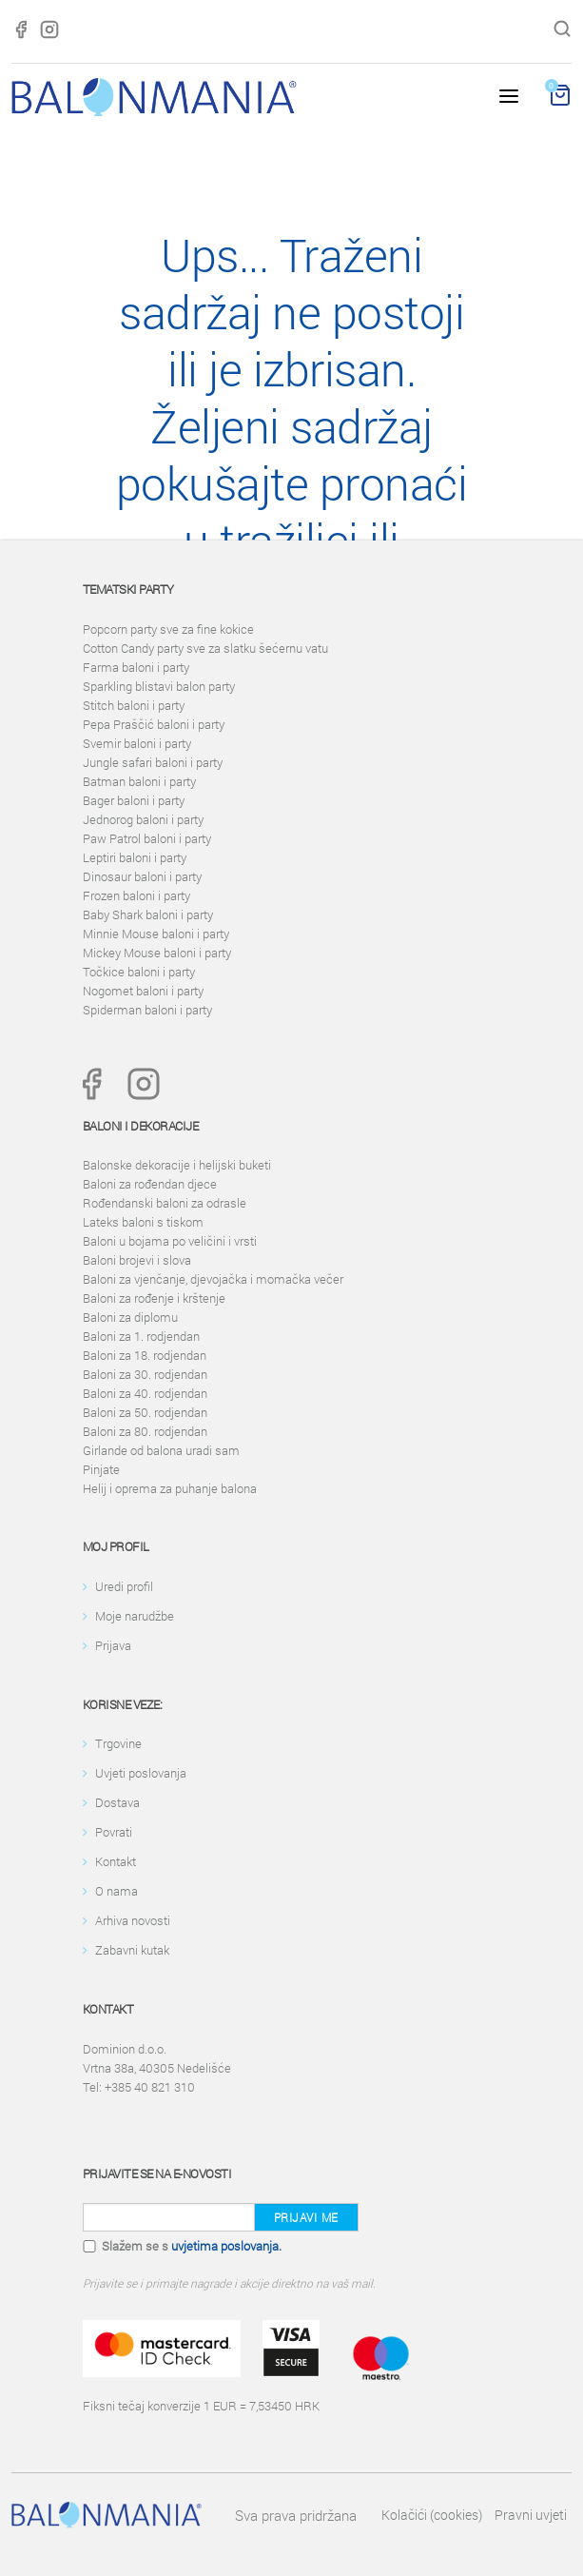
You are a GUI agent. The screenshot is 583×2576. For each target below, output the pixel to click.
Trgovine (118, 1743)
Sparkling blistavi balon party (159, 686)
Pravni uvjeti (531, 2515)
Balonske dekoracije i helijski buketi (177, 1164)
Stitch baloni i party (134, 705)
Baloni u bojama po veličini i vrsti (170, 1240)
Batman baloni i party (139, 781)
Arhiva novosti (132, 1920)
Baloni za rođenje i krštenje (154, 1298)
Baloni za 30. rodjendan (145, 1374)
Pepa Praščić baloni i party (153, 724)
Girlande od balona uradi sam (161, 1450)
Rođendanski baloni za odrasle (164, 1202)
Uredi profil (124, 1586)
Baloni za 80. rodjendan (145, 1431)
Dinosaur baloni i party (142, 876)
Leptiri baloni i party (134, 857)
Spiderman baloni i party (147, 1009)
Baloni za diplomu (130, 1317)
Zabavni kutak (132, 1949)
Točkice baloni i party (139, 971)
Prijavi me (306, 2217)
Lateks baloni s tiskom (143, 1221)
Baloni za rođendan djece (150, 1183)
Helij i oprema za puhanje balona (170, 1488)
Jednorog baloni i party (143, 819)
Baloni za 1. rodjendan (141, 1336)
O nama (116, 1890)
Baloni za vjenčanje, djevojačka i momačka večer (213, 1279)
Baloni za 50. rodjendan (145, 1412)
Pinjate (101, 1469)
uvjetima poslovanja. (226, 2245)
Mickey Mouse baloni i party (157, 952)
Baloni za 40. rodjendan (145, 1393)
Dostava (117, 1802)
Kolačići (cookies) (431, 2515)
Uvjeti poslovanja (140, 1772)
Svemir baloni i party (137, 743)
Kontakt (115, 1861)
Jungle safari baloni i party (153, 762)
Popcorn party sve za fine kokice (168, 629)
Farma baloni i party (136, 667)
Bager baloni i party (134, 800)
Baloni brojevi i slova (137, 1259)
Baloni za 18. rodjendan (144, 1355)
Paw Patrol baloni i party (147, 838)
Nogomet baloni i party (143, 990)
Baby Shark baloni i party (148, 914)
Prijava (113, 1645)
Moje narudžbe (134, 1615)
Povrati (113, 1831)
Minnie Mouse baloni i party (156, 933)
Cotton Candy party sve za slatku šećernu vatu (205, 648)
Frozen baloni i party (136, 895)
